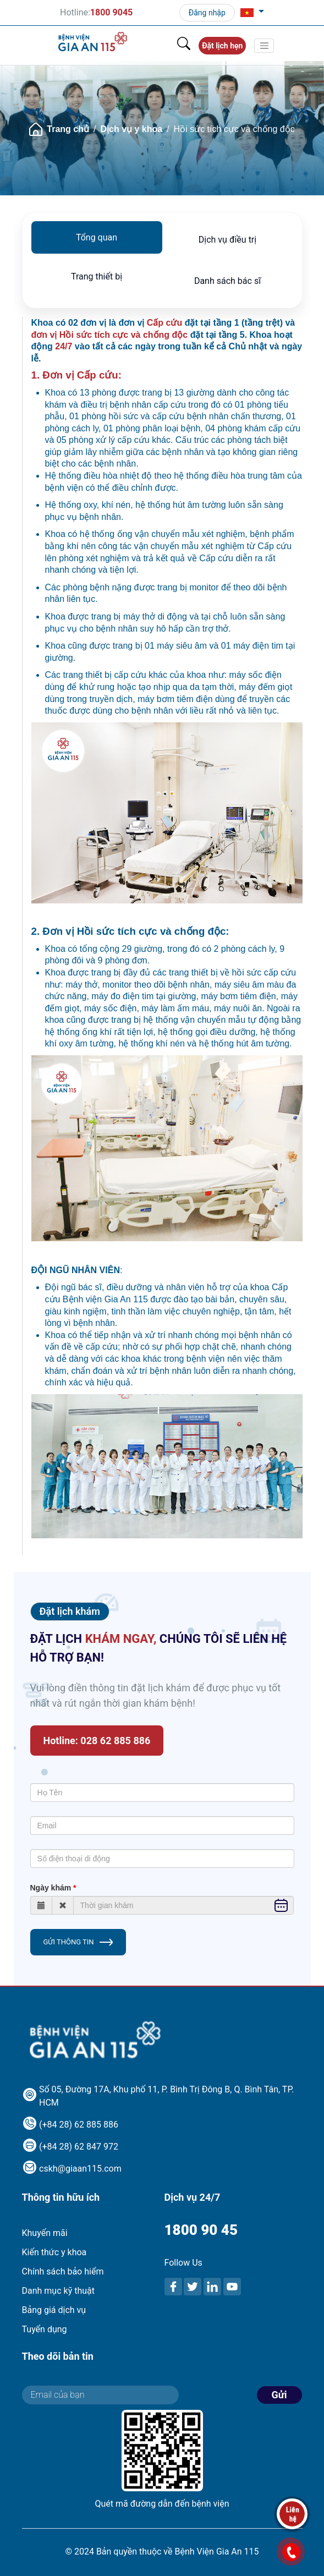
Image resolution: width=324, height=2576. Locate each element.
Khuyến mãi (45, 2233)
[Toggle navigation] (264, 46)
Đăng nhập (207, 12)
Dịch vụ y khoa (131, 129)
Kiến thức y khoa (54, 2252)
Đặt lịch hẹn (222, 45)
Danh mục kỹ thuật (58, 2290)
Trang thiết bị (96, 276)
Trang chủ (68, 129)
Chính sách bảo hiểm (63, 2271)
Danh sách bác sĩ (227, 281)
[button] (252, 12)
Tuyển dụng (44, 2329)
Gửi (279, 2394)
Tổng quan (96, 237)
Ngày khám (51, 1887)
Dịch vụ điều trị (227, 239)
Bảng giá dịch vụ (54, 2310)
